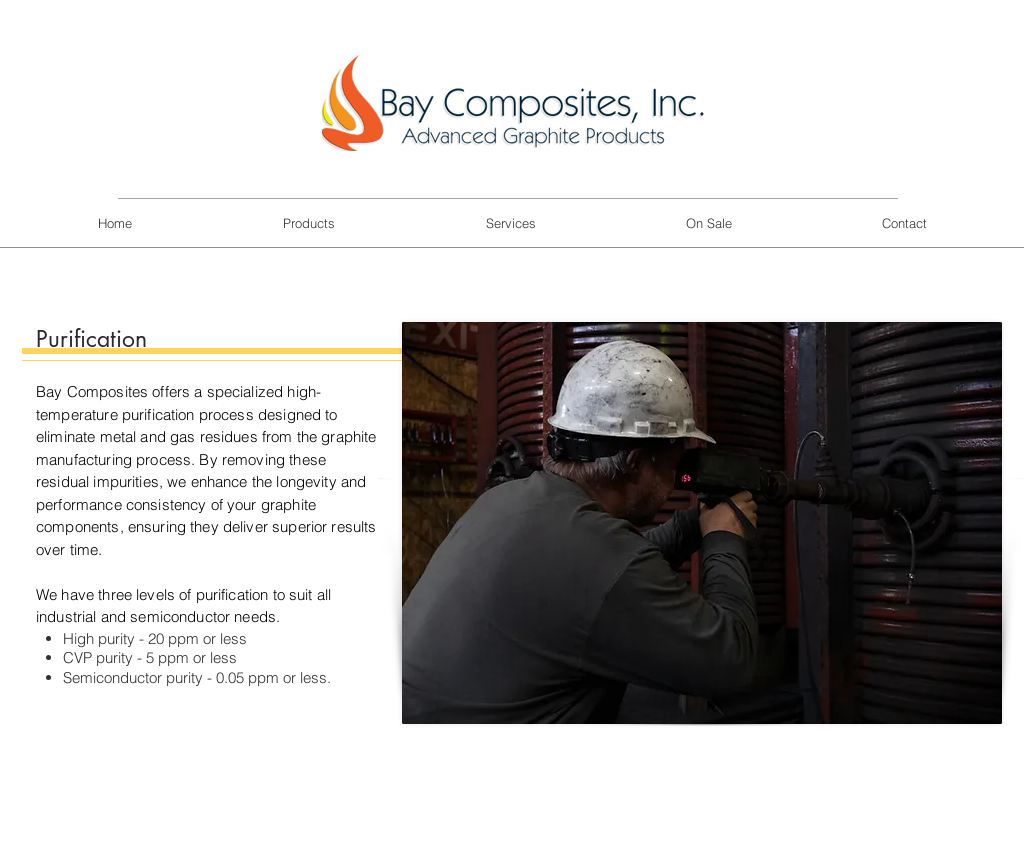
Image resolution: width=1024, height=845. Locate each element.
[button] (308, 223)
